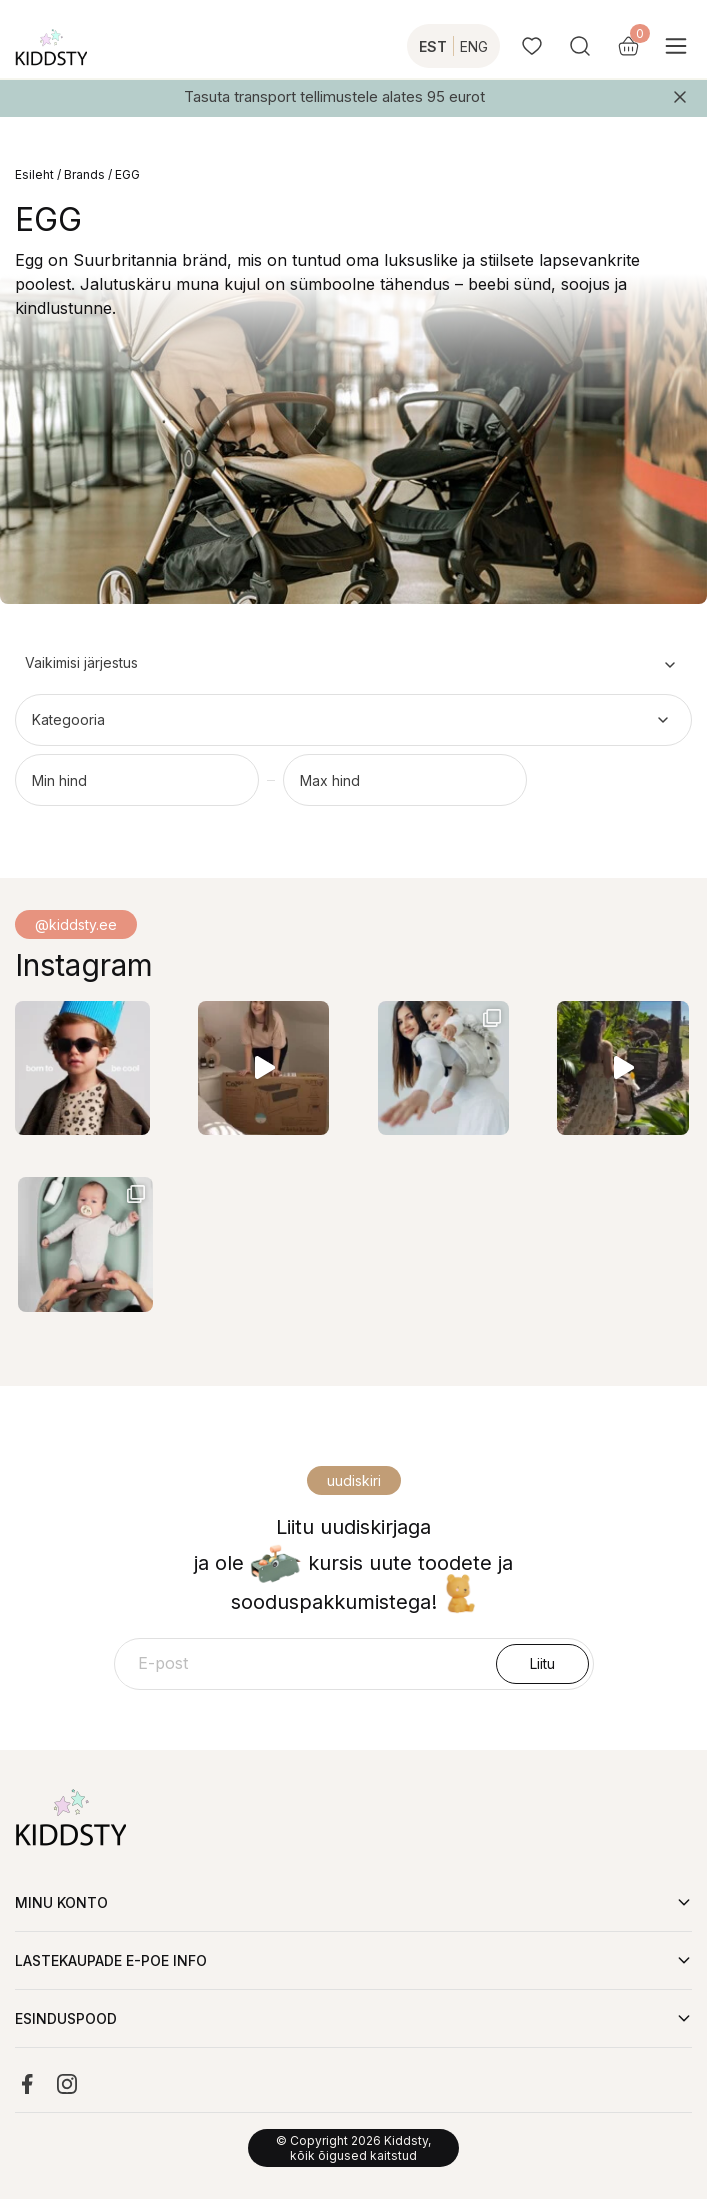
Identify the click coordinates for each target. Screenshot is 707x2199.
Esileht (34, 174)
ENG (474, 46)
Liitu (542, 1663)
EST (433, 46)
